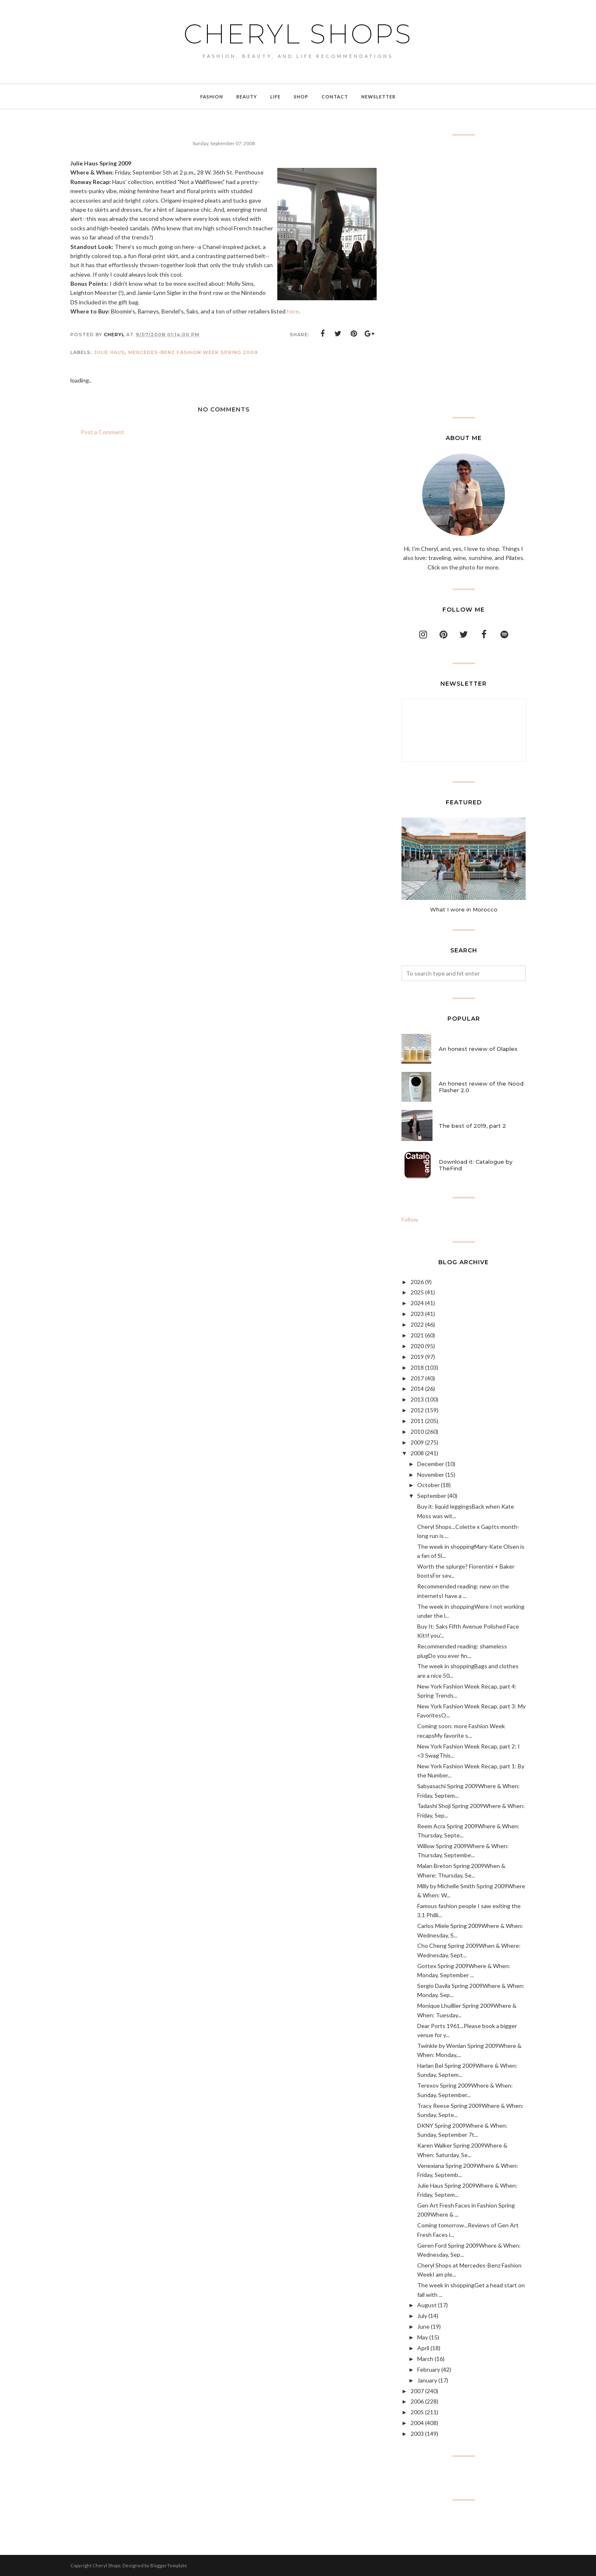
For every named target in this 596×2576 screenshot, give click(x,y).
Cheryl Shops (298, 34)
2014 (417, 1388)
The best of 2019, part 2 (472, 1125)
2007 (417, 2390)
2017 (417, 1378)
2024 (417, 1302)
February (428, 2369)
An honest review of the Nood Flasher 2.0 (481, 1086)
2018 (417, 1367)
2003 (417, 2433)
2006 (417, 2401)
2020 (417, 1345)
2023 (417, 1313)
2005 (417, 2412)
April (423, 2347)
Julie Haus (109, 352)
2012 (417, 1410)
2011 (417, 1420)
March (425, 2358)
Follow (409, 1219)
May (422, 2337)
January (427, 2380)
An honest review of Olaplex (478, 1048)
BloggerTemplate (168, 2565)
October (428, 1484)
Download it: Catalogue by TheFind (475, 1165)
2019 (417, 1356)
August (427, 2304)
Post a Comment (102, 431)
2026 (417, 1281)
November (430, 1474)
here (293, 311)
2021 (417, 1335)
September (431, 1495)
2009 (417, 1442)
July (422, 2315)
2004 (417, 2422)
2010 (417, 1431)
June (423, 2326)
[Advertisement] (463, 276)
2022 (417, 1324)
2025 (417, 1292)
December (430, 1463)
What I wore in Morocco (463, 909)
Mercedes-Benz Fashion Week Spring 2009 (193, 352)
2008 (417, 1453)
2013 (417, 1399)
